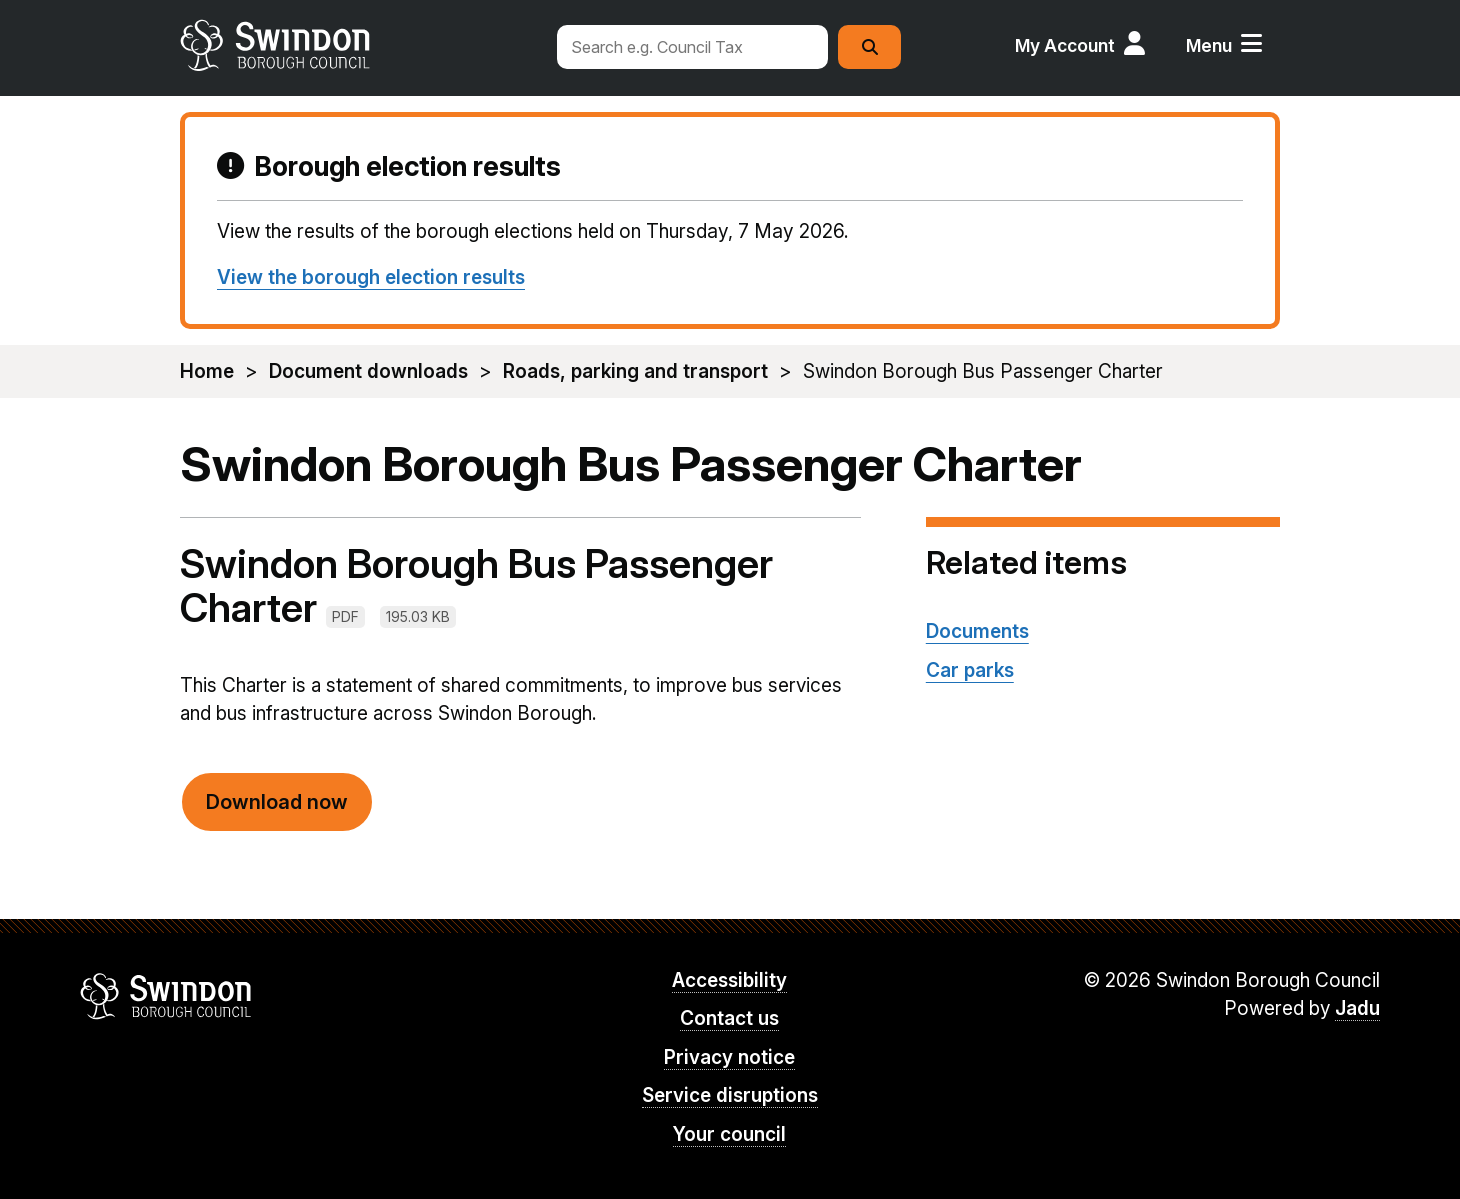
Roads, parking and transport (635, 371)
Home (207, 371)
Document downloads (368, 371)
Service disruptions (730, 1095)
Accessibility (729, 980)
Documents (977, 631)
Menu (1209, 45)
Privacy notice (729, 1057)
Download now (277, 802)
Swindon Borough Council (166, 996)
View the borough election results (371, 277)
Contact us (729, 1018)
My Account (1065, 45)
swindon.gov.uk (357, 45)
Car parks (970, 670)
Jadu (1357, 1008)
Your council (729, 1134)
